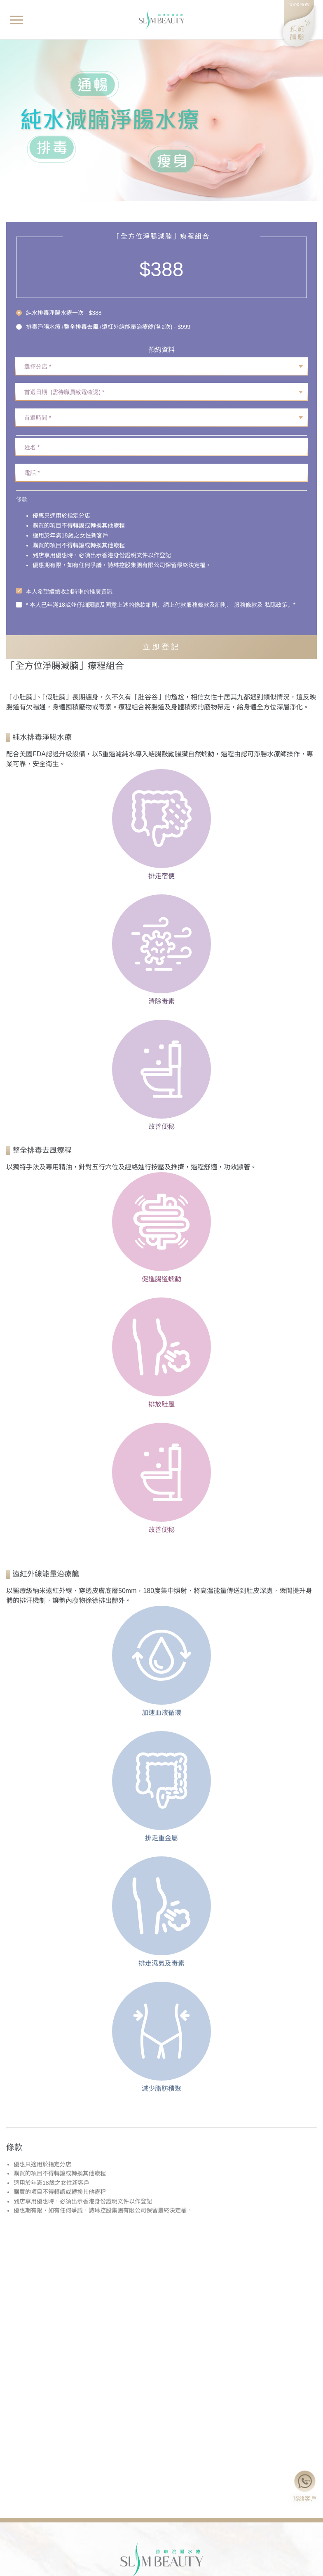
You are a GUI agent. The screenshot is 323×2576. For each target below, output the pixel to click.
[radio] (103, 313)
